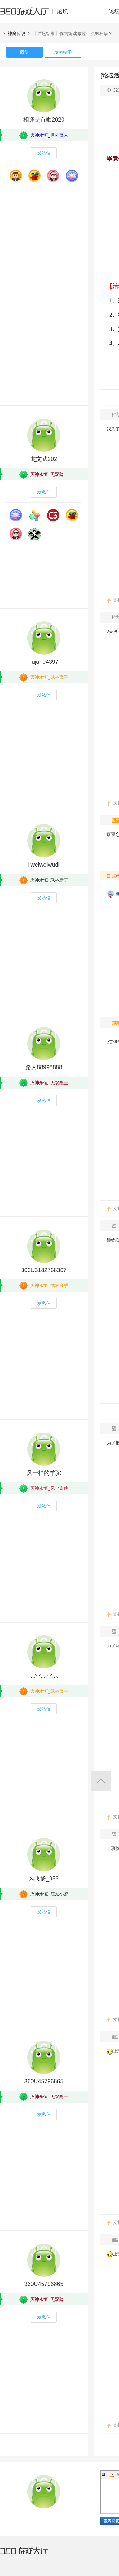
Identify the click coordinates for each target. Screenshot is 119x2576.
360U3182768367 (43, 1270)
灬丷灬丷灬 (44, 1676)
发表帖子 (63, 52)
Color (112, 2474)
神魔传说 (16, 33)
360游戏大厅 (31, 2555)
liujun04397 (43, 662)
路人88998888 (43, 1067)
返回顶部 (101, 1781)
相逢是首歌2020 (43, 120)
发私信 (43, 152)
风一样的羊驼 (44, 1473)
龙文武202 (43, 459)
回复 (24, 52)
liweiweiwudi (43, 864)
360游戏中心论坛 (36, 14)
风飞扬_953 (44, 1878)
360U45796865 (43, 2081)
